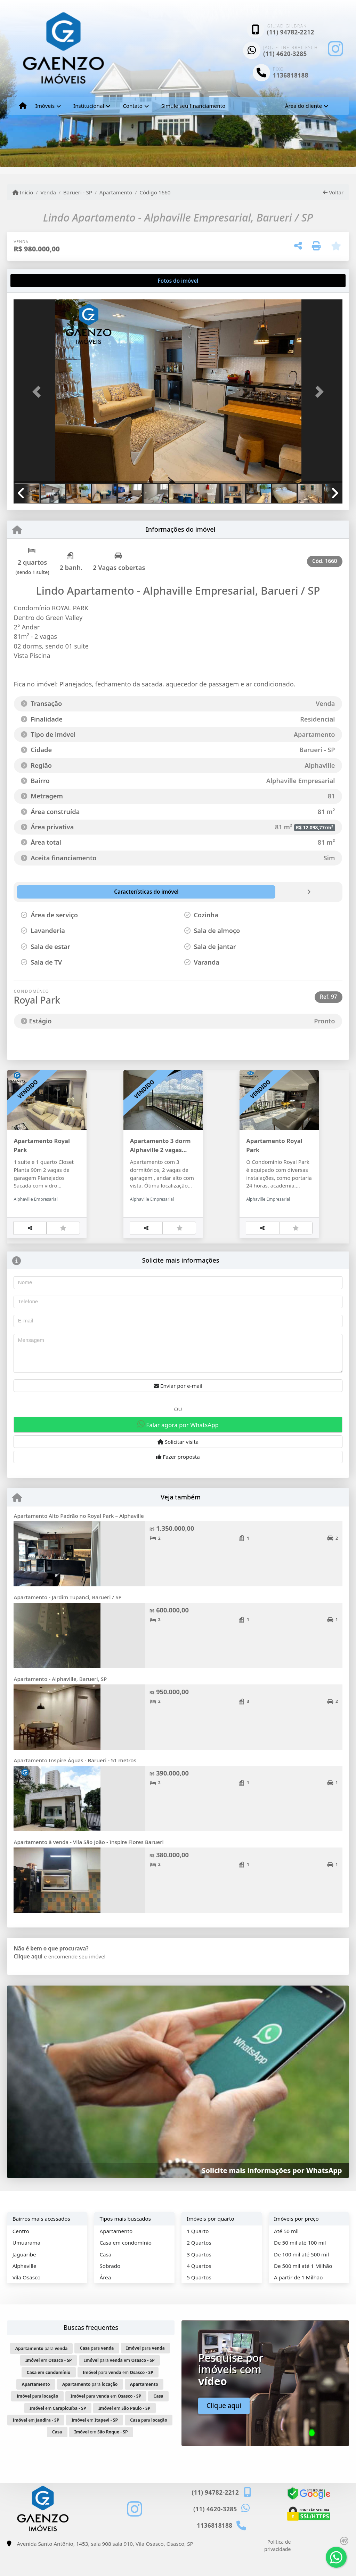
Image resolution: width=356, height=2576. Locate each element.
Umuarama (26, 2265)
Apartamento (115, 192)
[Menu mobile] (22, 106)
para (41, 2371)
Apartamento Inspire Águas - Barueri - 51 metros (75, 1782)
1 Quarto (198, 2253)
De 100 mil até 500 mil (301, 2276)
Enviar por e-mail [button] (178, 1407)
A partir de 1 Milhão (298, 2299)
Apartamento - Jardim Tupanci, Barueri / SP (67, 1619)
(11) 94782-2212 (290, 32)
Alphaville (25, 2288)
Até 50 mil (286, 2253)
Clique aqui (28, 1978)
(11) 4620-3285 (285, 53)
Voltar (333, 192)
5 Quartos (199, 2299)
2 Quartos (199, 2265)
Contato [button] (133, 105)
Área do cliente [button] (303, 105)
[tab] (36, 280)
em (48, 2383)
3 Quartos (199, 2276)
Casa (105, 2276)
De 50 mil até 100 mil (300, 2265)
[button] (38, 392)
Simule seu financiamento (193, 105)
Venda (48, 192)
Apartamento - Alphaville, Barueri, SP (60, 1701)
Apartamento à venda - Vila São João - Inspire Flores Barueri (88, 1864)
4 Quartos (199, 2288)
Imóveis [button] (45, 105)
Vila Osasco (27, 2299)
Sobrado (109, 2288)
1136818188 (290, 75)
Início (23, 192)
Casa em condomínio (125, 2265)
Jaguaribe (24, 2276)
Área (105, 2299)
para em (119, 2383)
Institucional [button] (88, 105)
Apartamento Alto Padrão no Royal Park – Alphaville (79, 1538)
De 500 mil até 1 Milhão (303, 2288)
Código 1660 (154, 192)
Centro (21, 2253)
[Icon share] (335, 48)
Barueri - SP (77, 192)
